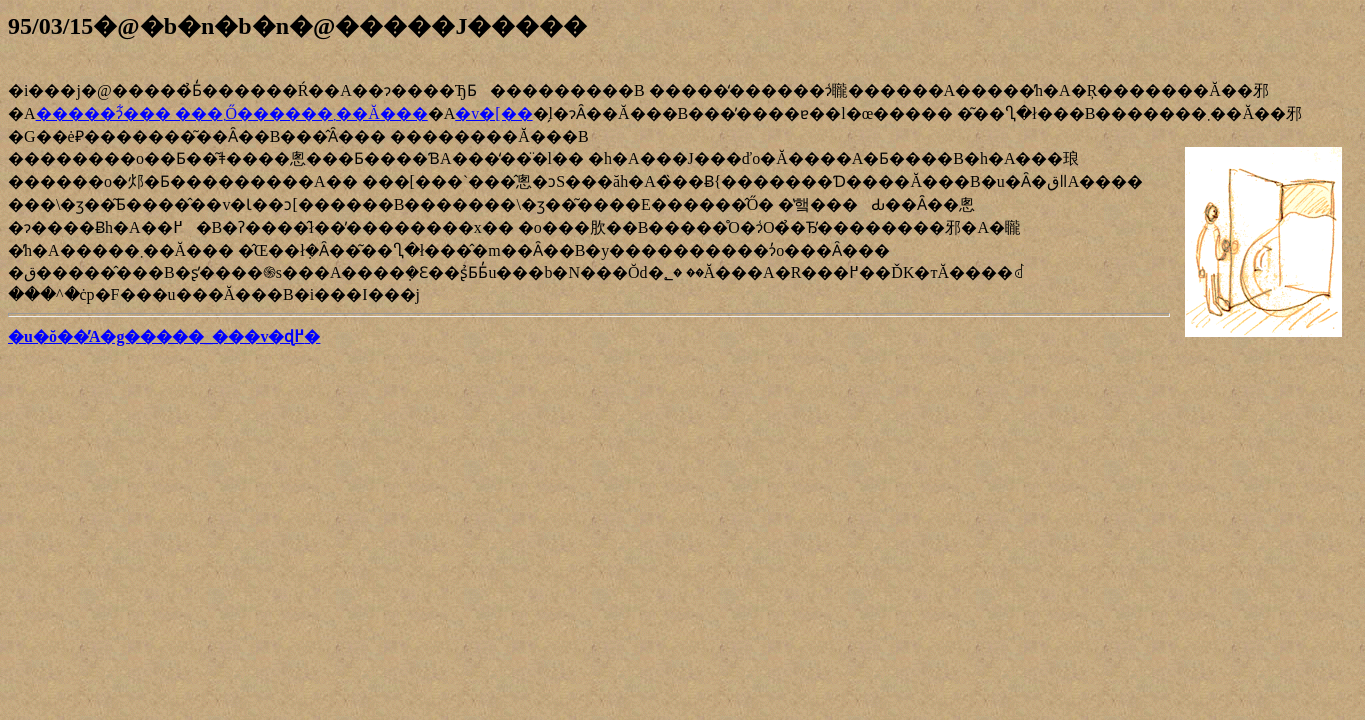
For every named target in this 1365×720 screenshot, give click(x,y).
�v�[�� (493, 113)
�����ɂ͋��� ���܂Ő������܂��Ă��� (232, 113)
